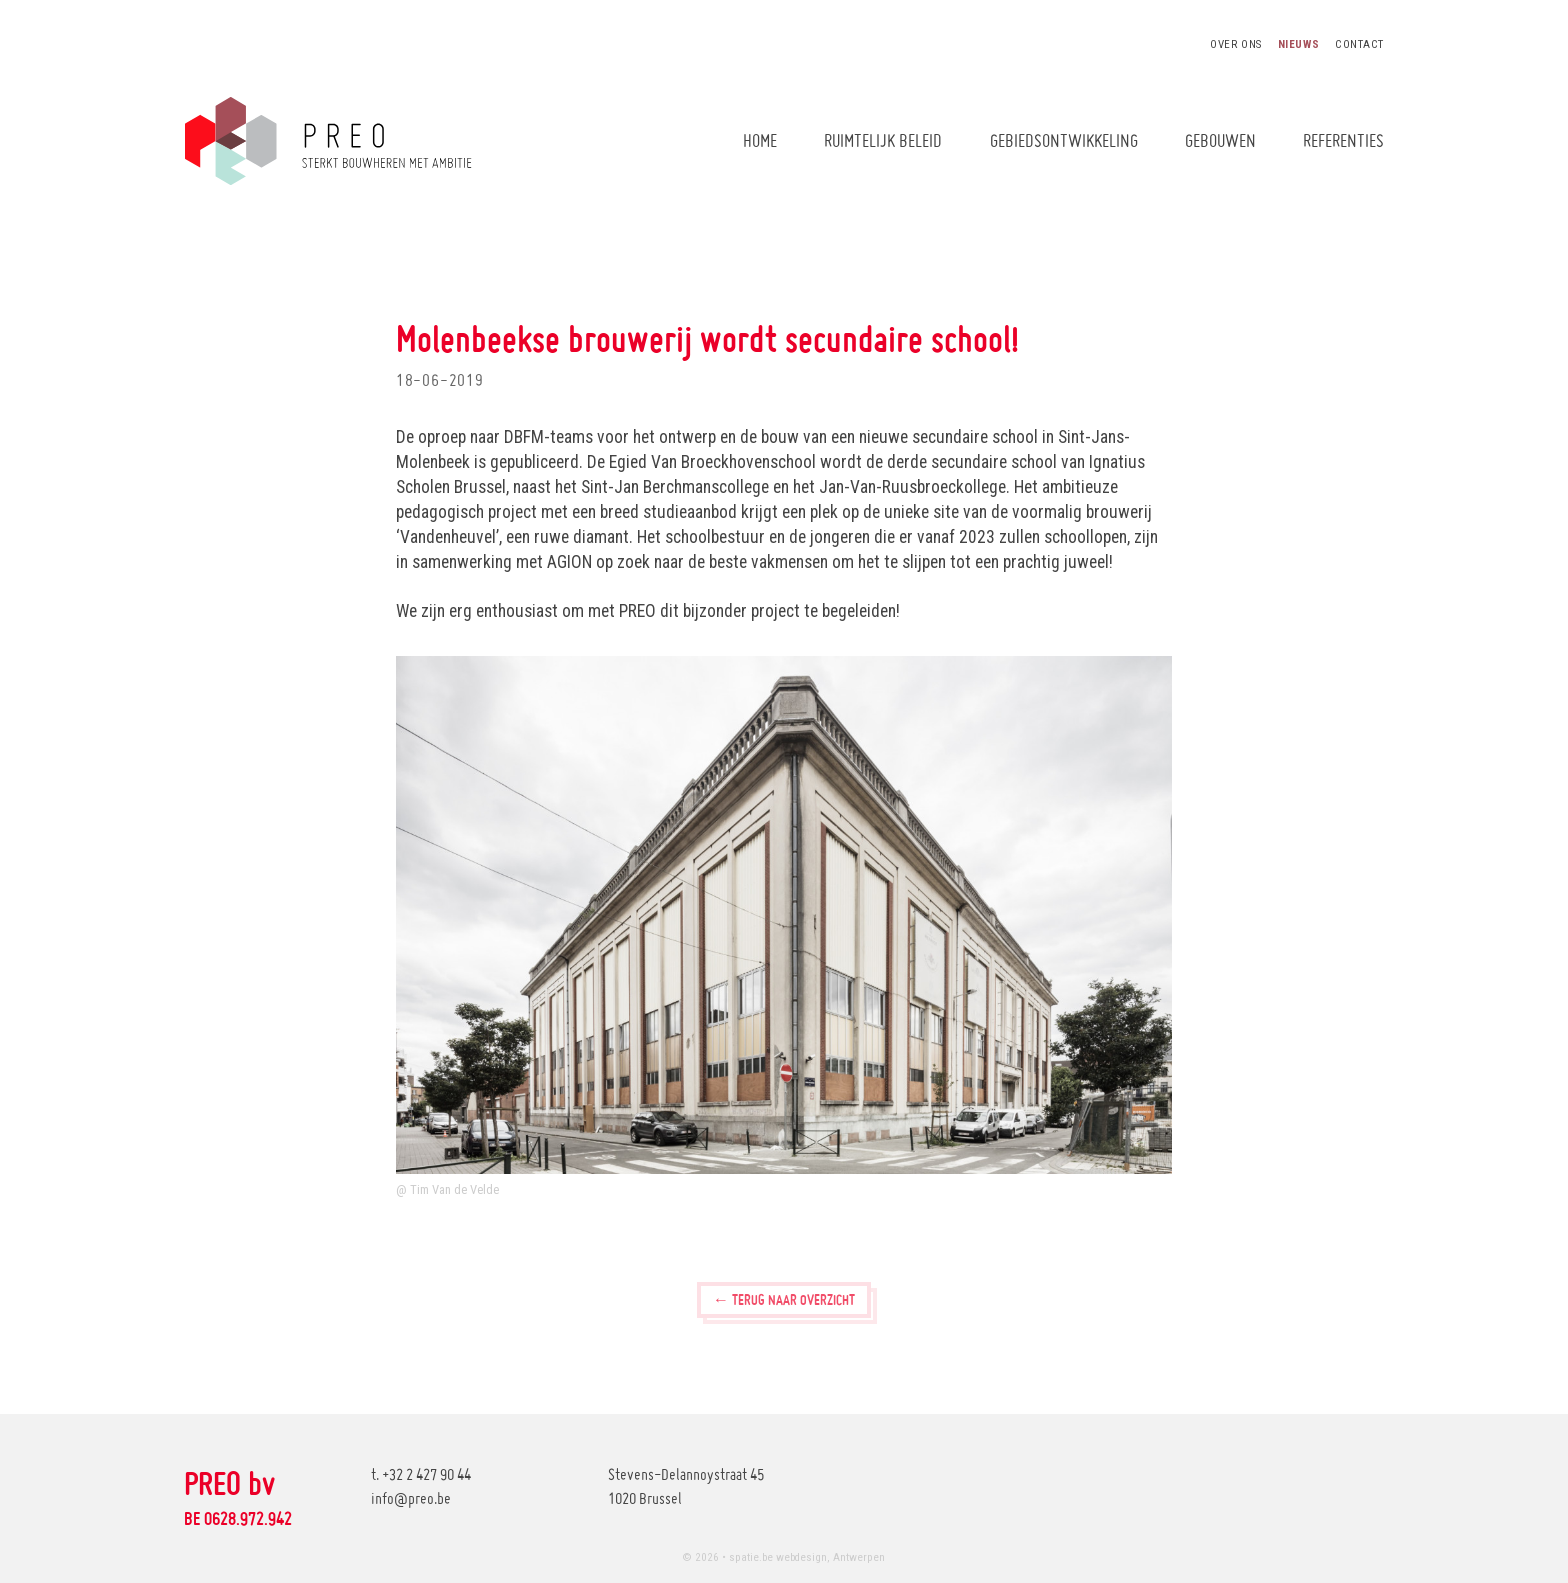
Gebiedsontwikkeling (1064, 140)
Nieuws (1298, 44)
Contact (1359, 44)
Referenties (1343, 140)
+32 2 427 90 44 (426, 1474)
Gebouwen (1220, 140)
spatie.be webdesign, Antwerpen (807, 1557)
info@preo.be (411, 1498)
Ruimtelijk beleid (883, 140)
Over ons (1235, 44)
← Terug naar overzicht (784, 1299)
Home (760, 140)
